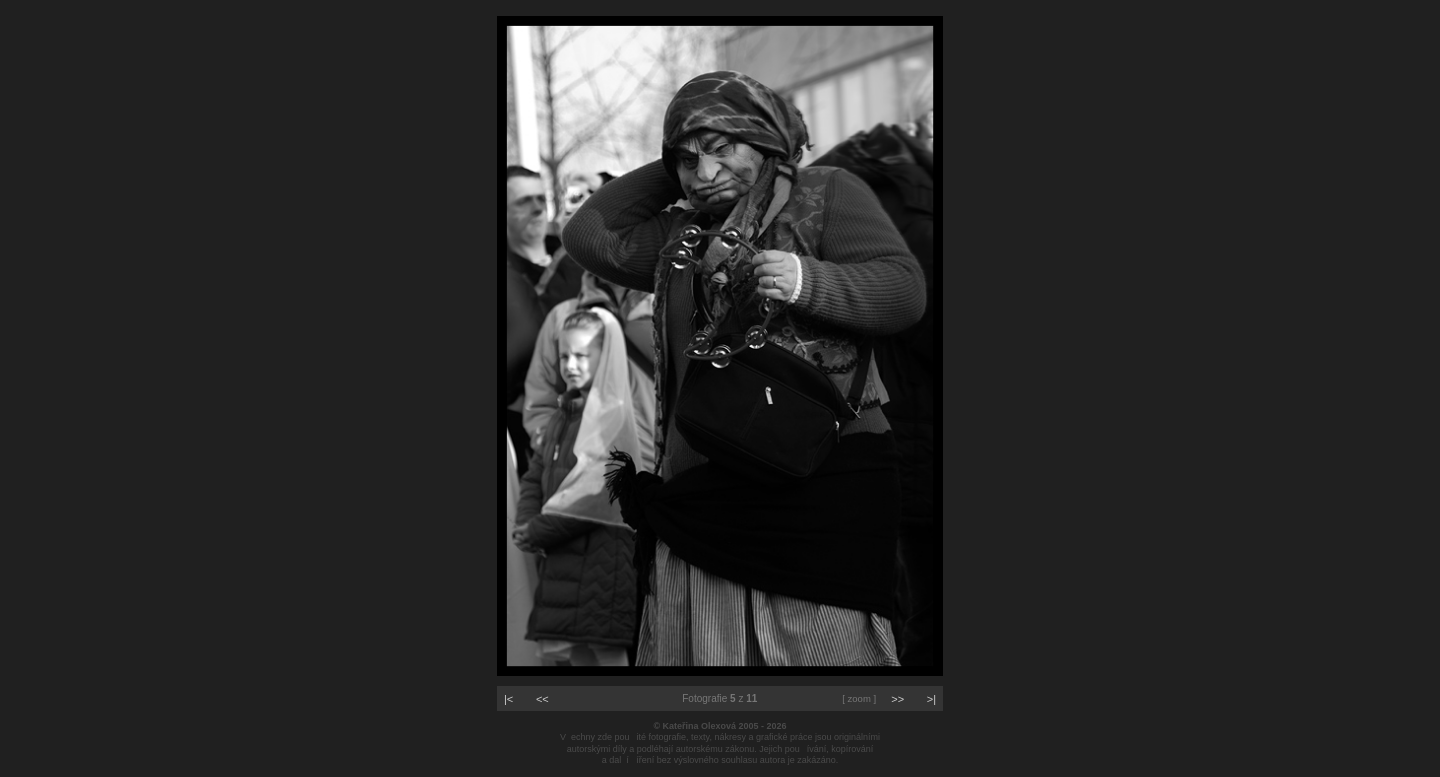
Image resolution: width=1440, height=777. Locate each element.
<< (542, 699)
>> (897, 699)
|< (508, 699)
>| (931, 699)
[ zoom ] (859, 698)
